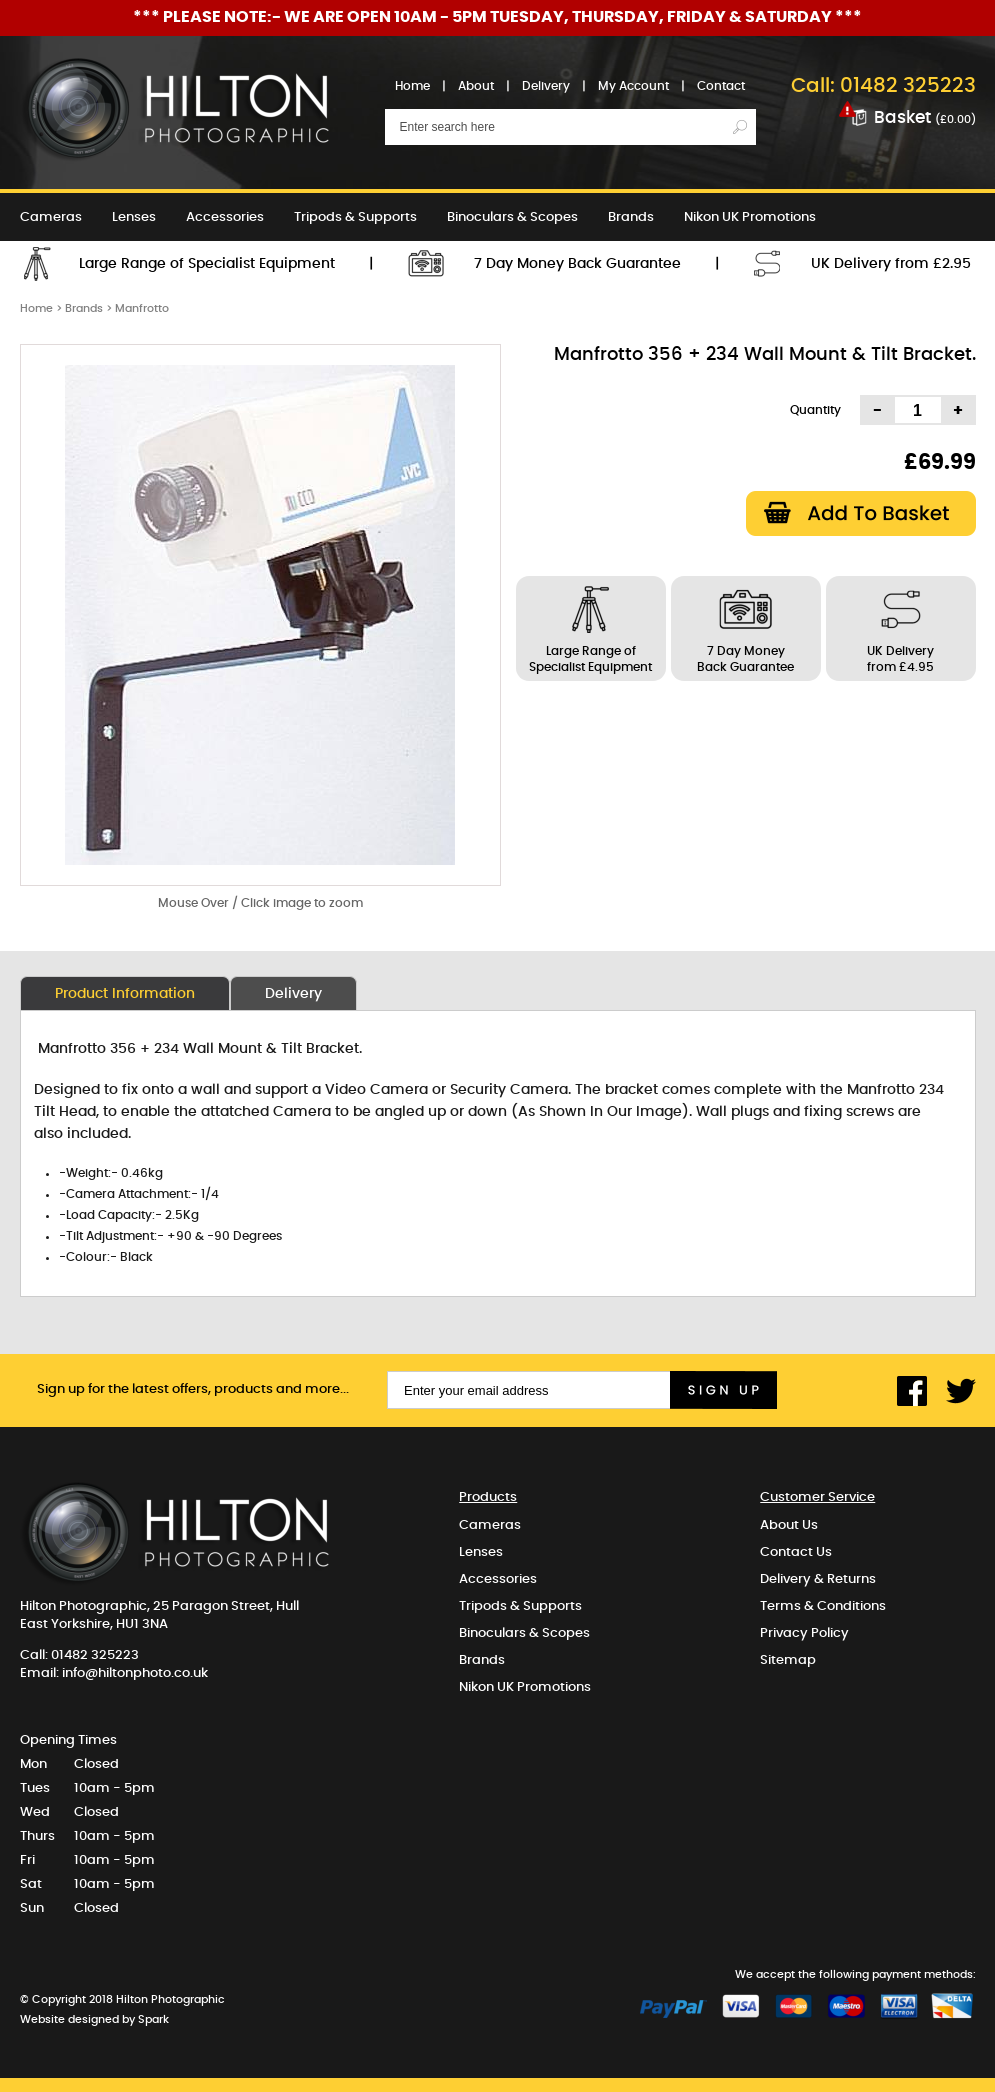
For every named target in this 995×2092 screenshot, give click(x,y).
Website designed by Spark (94, 2019)
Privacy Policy (804, 1633)
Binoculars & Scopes (512, 217)
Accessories (225, 217)
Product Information (125, 994)
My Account (633, 86)
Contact (721, 86)
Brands (631, 217)
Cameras (51, 217)
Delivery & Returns (818, 1579)
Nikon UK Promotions (750, 217)
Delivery (546, 86)
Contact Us (796, 1552)
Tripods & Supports (355, 217)
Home (412, 86)
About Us (789, 1525)
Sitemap (788, 1660)
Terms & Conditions (823, 1606)
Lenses (134, 217)
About (476, 86)
